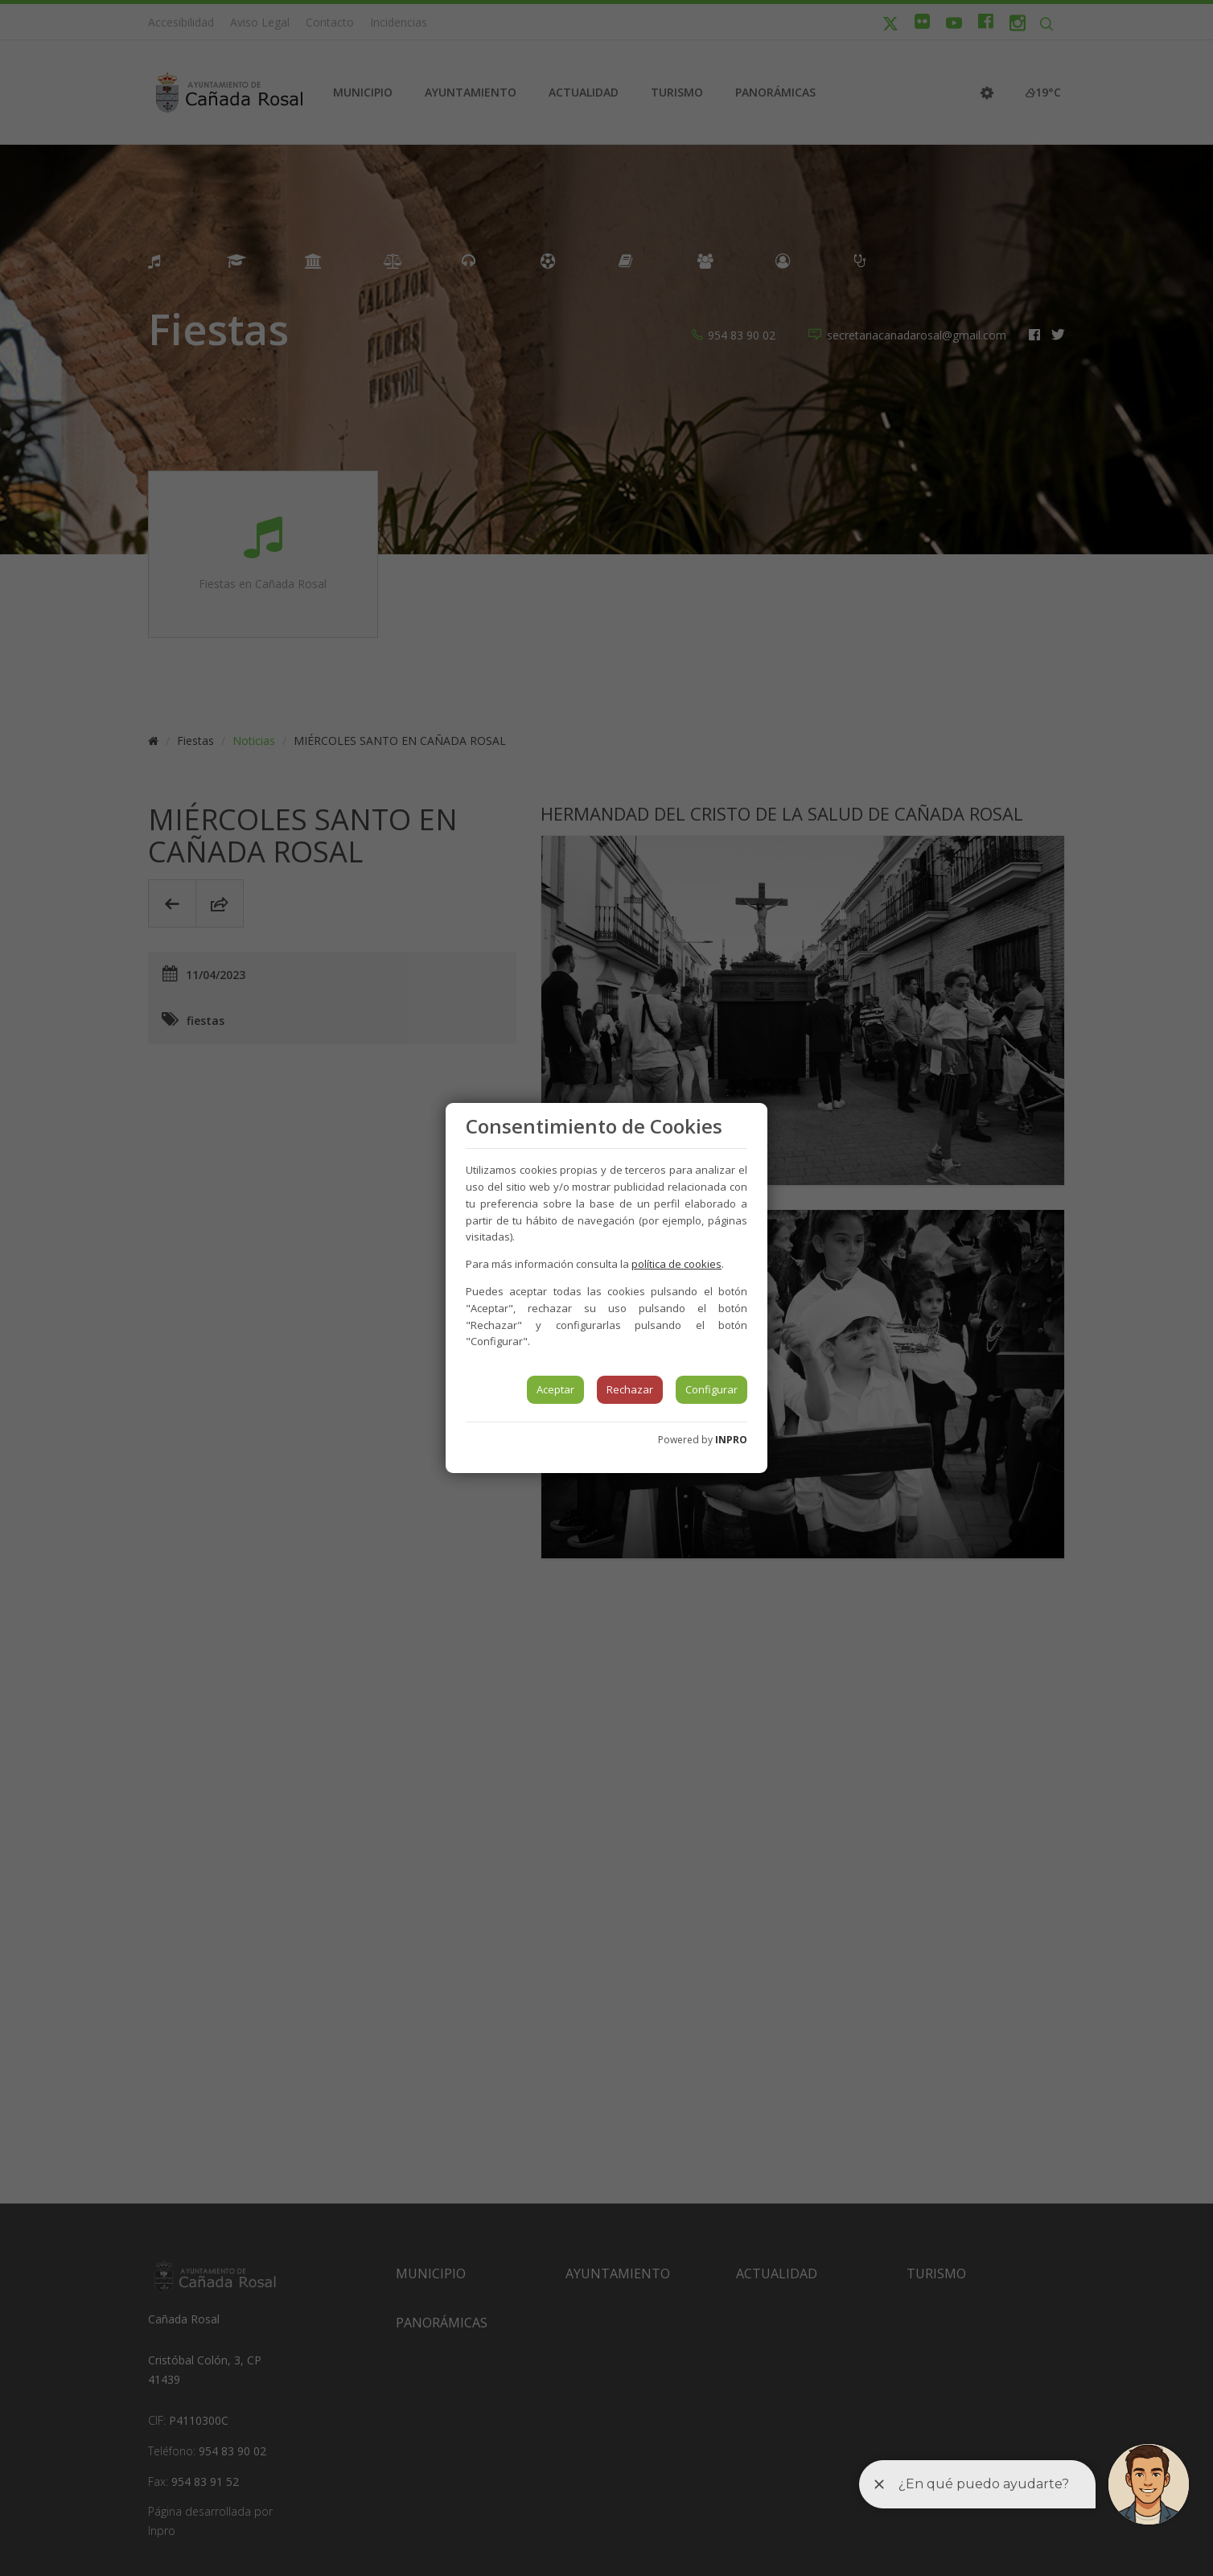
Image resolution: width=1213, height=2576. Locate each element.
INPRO (731, 1439)
